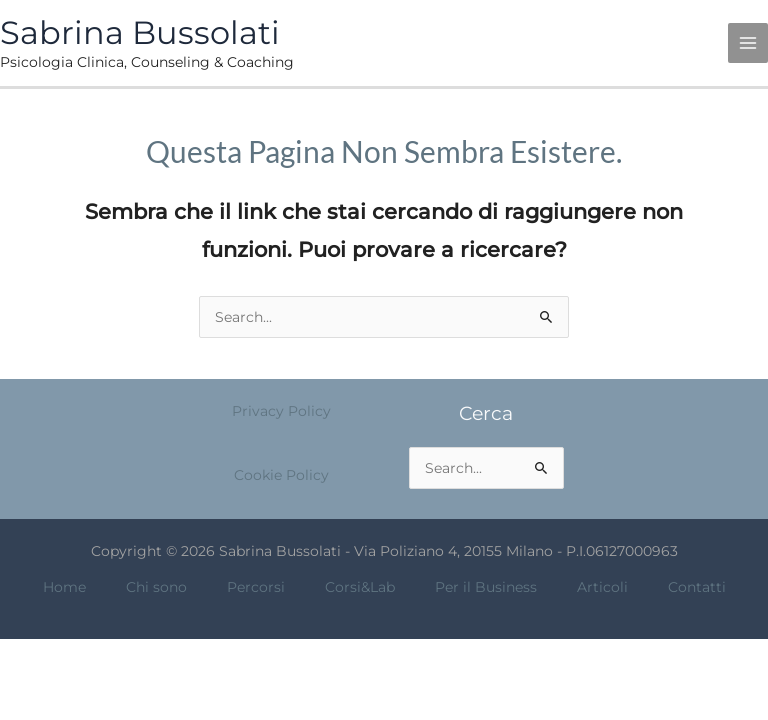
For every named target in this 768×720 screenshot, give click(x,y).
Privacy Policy (281, 411)
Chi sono (156, 587)
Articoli (602, 587)
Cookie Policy (281, 475)
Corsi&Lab (360, 587)
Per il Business (486, 587)
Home (64, 587)
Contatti (697, 587)
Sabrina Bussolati (140, 32)
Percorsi (256, 587)
